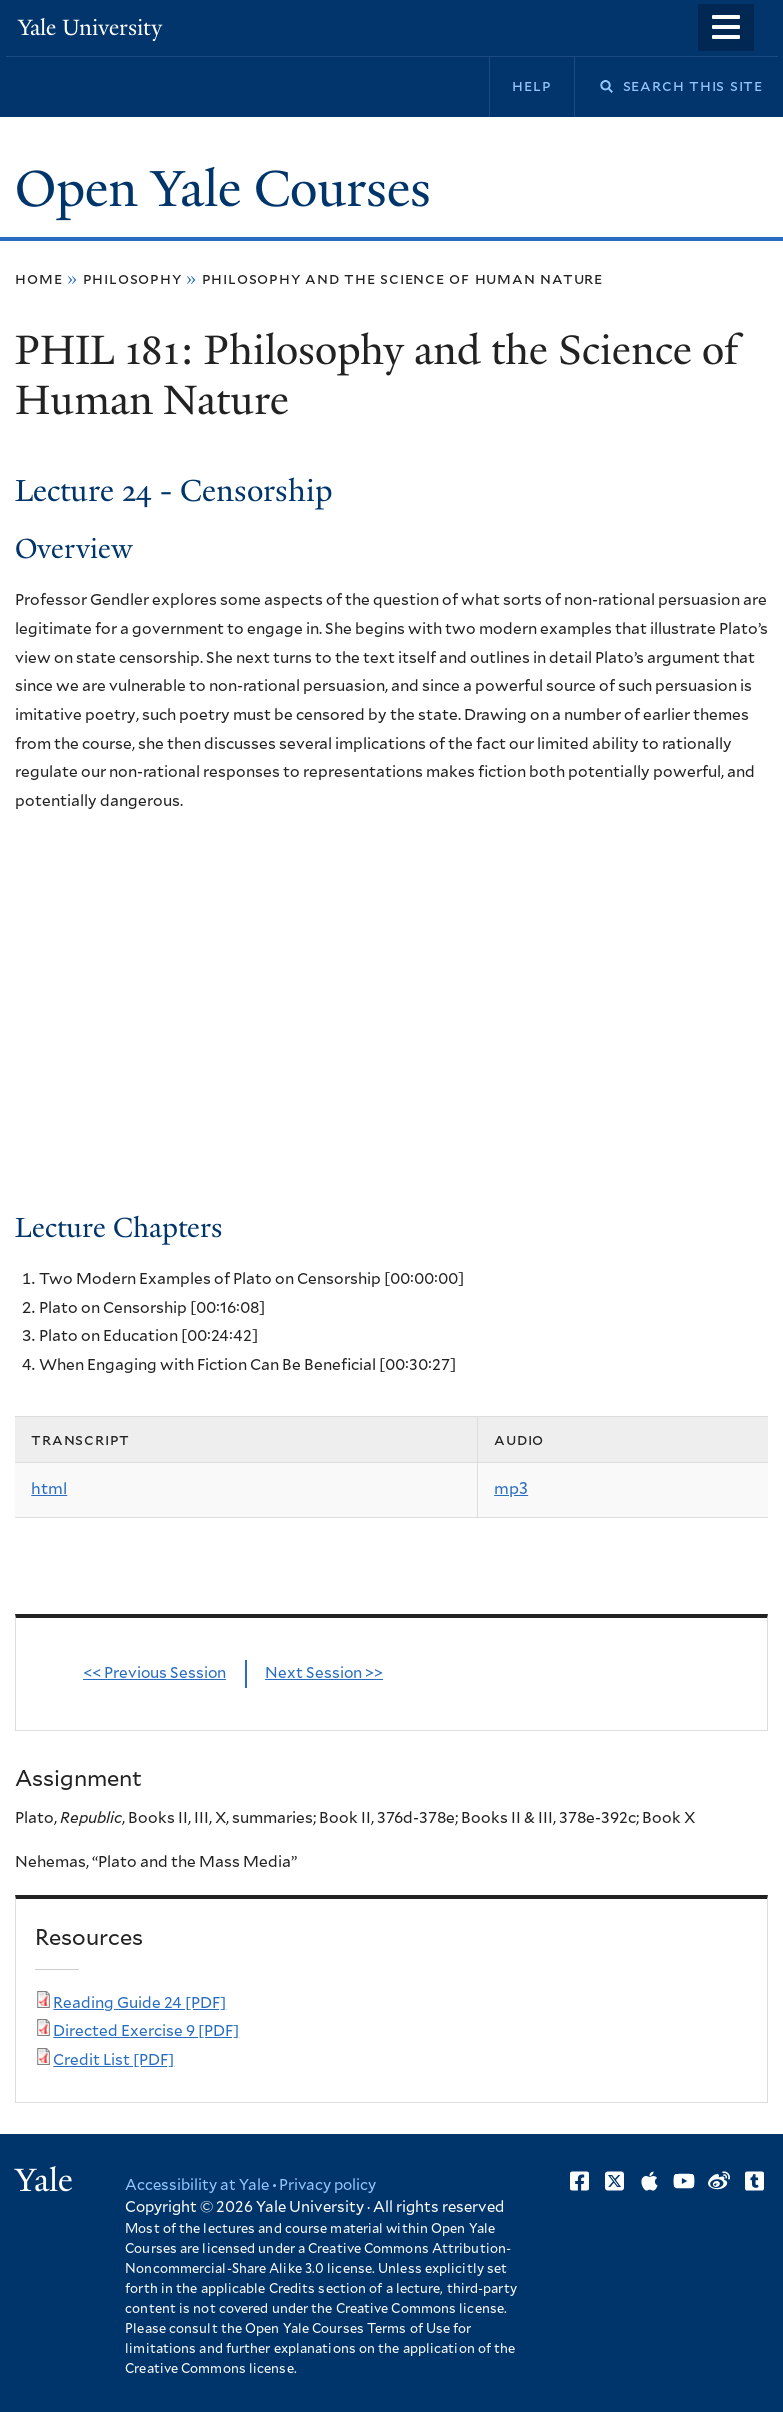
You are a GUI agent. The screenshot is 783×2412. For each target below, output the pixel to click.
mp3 (511, 1489)
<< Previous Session (154, 1673)
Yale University (90, 27)
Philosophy (132, 279)
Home (38, 279)
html (49, 1489)
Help (531, 86)
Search (594, 86)
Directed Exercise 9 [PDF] (146, 2031)
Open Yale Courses (223, 189)
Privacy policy (327, 2185)
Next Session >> (324, 1673)
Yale (44, 2180)
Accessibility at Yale (197, 2185)
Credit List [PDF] (113, 2060)
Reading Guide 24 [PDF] (139, 2003)
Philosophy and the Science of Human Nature (402, 279)
